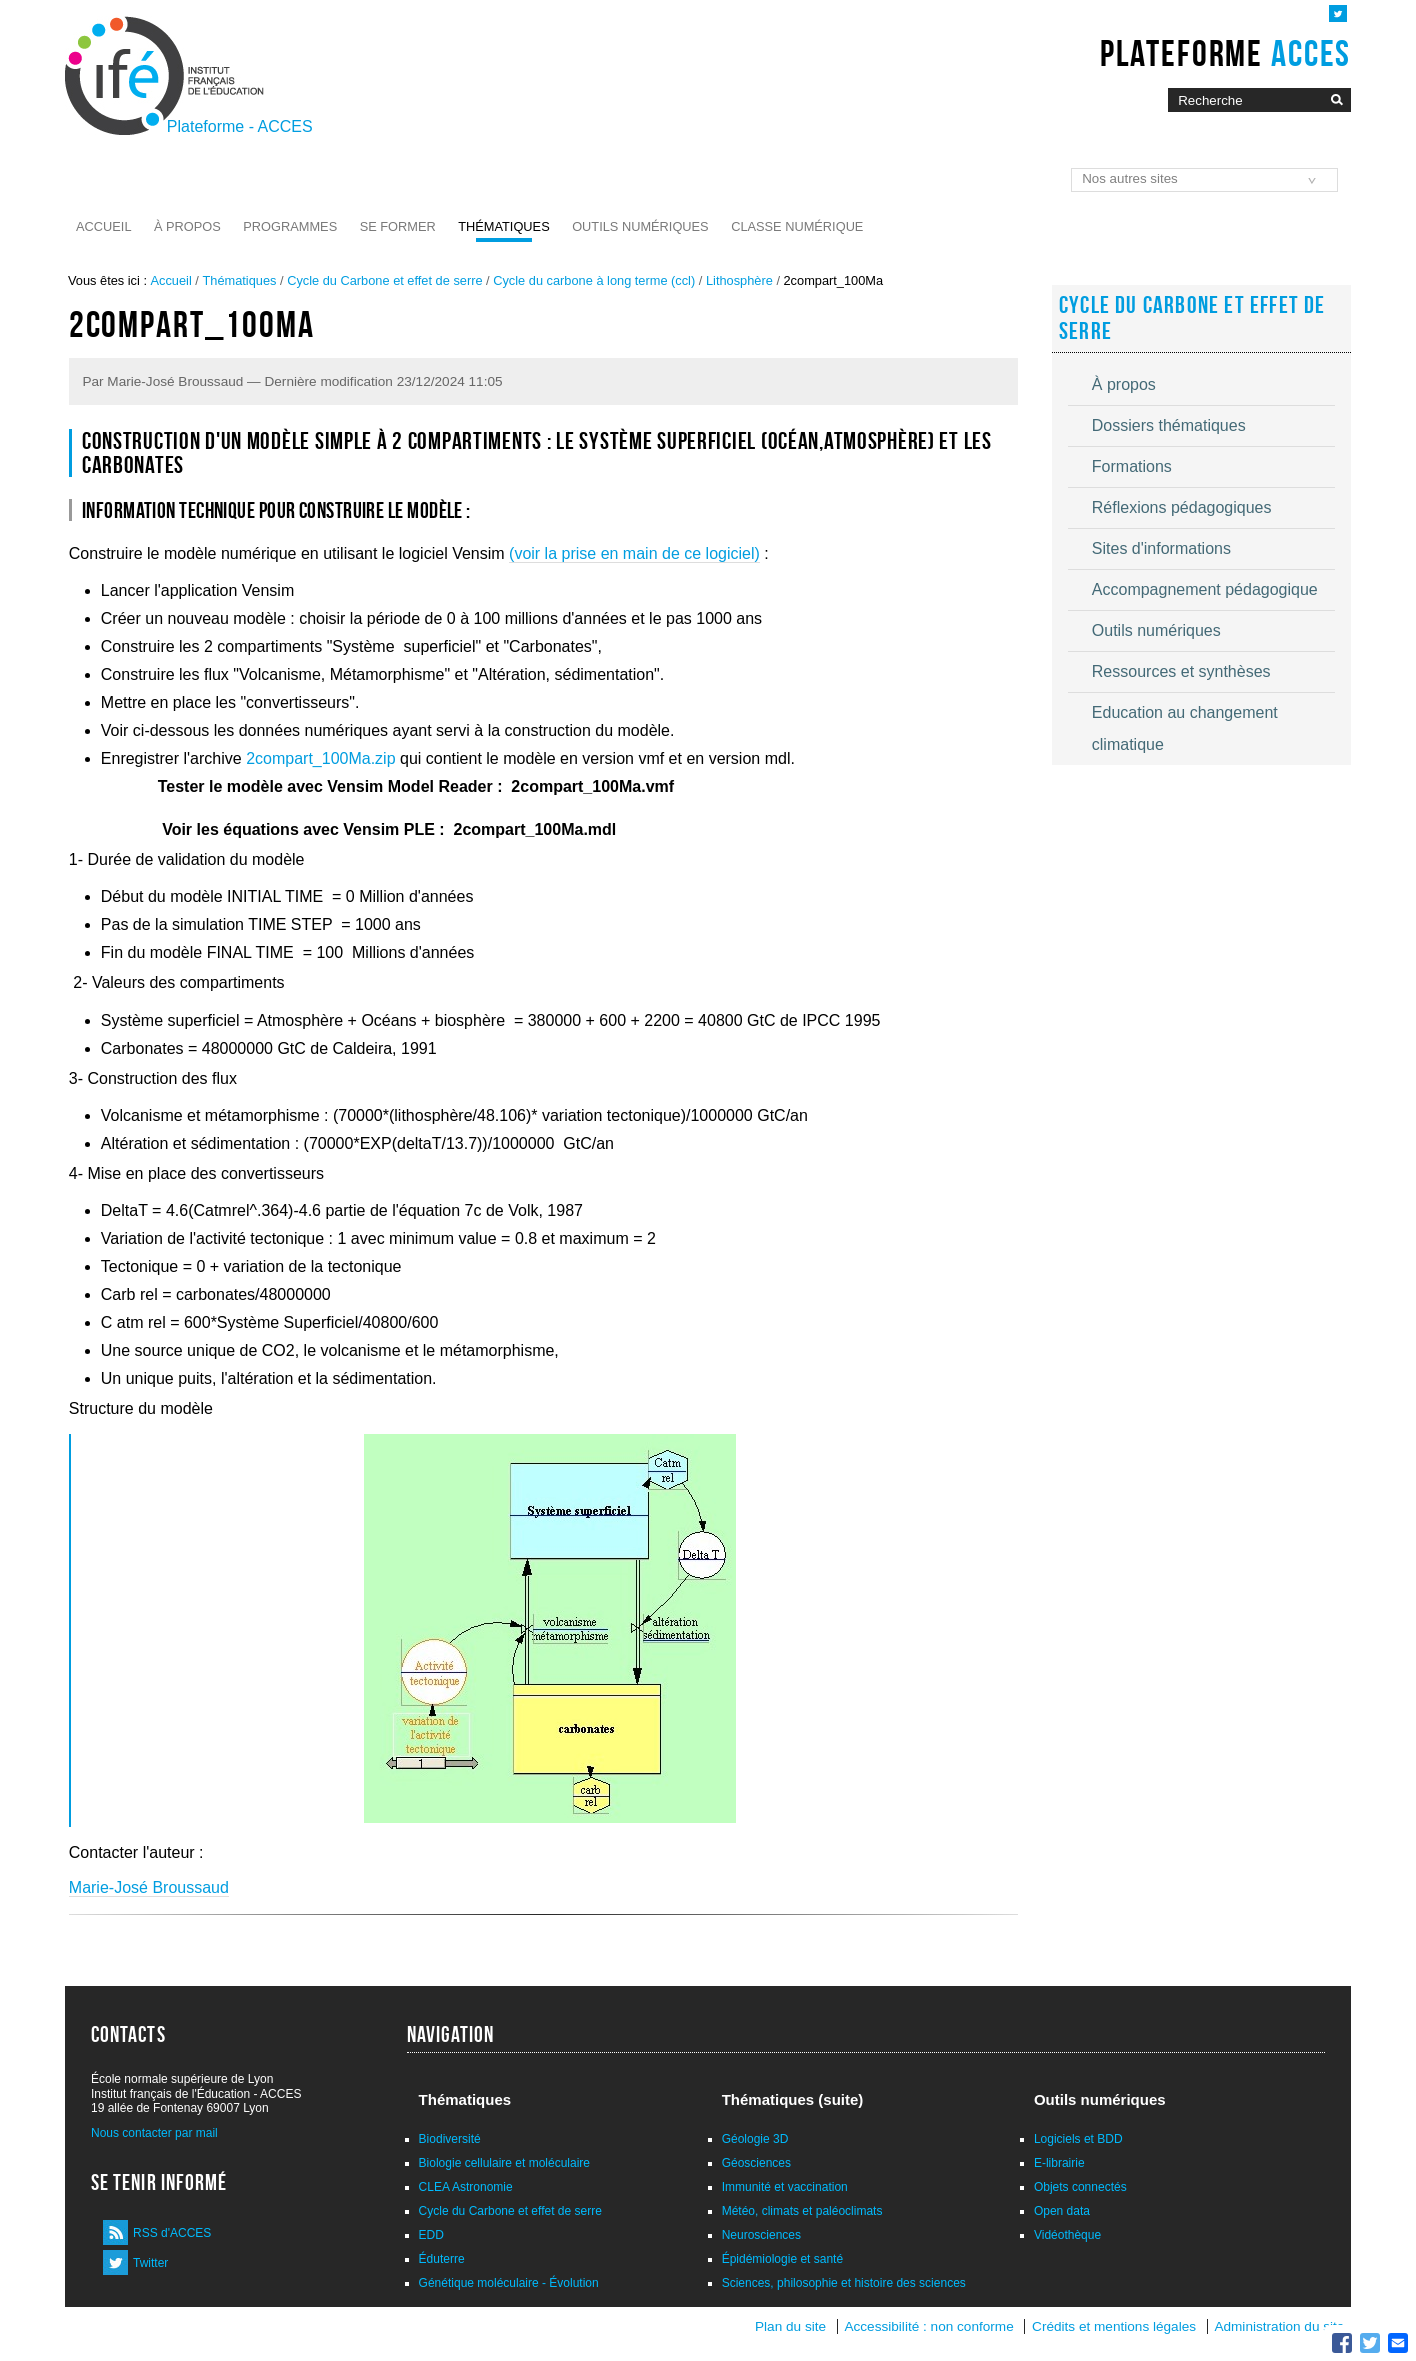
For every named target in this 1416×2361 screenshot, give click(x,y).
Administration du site (1279, 2326)
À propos (187, 226)
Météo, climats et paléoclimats (802, 2211)
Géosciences (756, 2163)
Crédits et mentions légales (1114, 2326)
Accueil (103, 226)
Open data (1062, 2211)
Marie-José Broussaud (149, 1887)
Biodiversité (450, 2139)
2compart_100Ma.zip (319, 758)
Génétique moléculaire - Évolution (509, 2283)
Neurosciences (761, 2235)
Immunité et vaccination (785, 2187)
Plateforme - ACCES (240, 126)
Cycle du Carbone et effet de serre (384, 280)
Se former (398, 226)
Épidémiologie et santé (782, 2259)
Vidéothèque (1067, 2235)
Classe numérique (797, 226)
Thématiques (503, 226)
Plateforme (1225, 53)
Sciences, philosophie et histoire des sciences (844, 2283)
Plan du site (790, 2326)
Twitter (150, 2263)
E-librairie (1059, 2163)
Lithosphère (739, 280)
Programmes (290, 226)
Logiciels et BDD (1078, 2139)
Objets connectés (1080, 2187)
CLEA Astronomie (466, 2187)
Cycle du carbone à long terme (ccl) (594, 280)
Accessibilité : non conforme (928, 2326)
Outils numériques (640, 226)
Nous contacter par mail (154, 2133)
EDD (431, 2235)
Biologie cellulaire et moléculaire (504, 2163)
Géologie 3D (755, 2139)
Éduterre (442, 2259)
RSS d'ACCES (172, 2233)
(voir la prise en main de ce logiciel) (634, 553)
